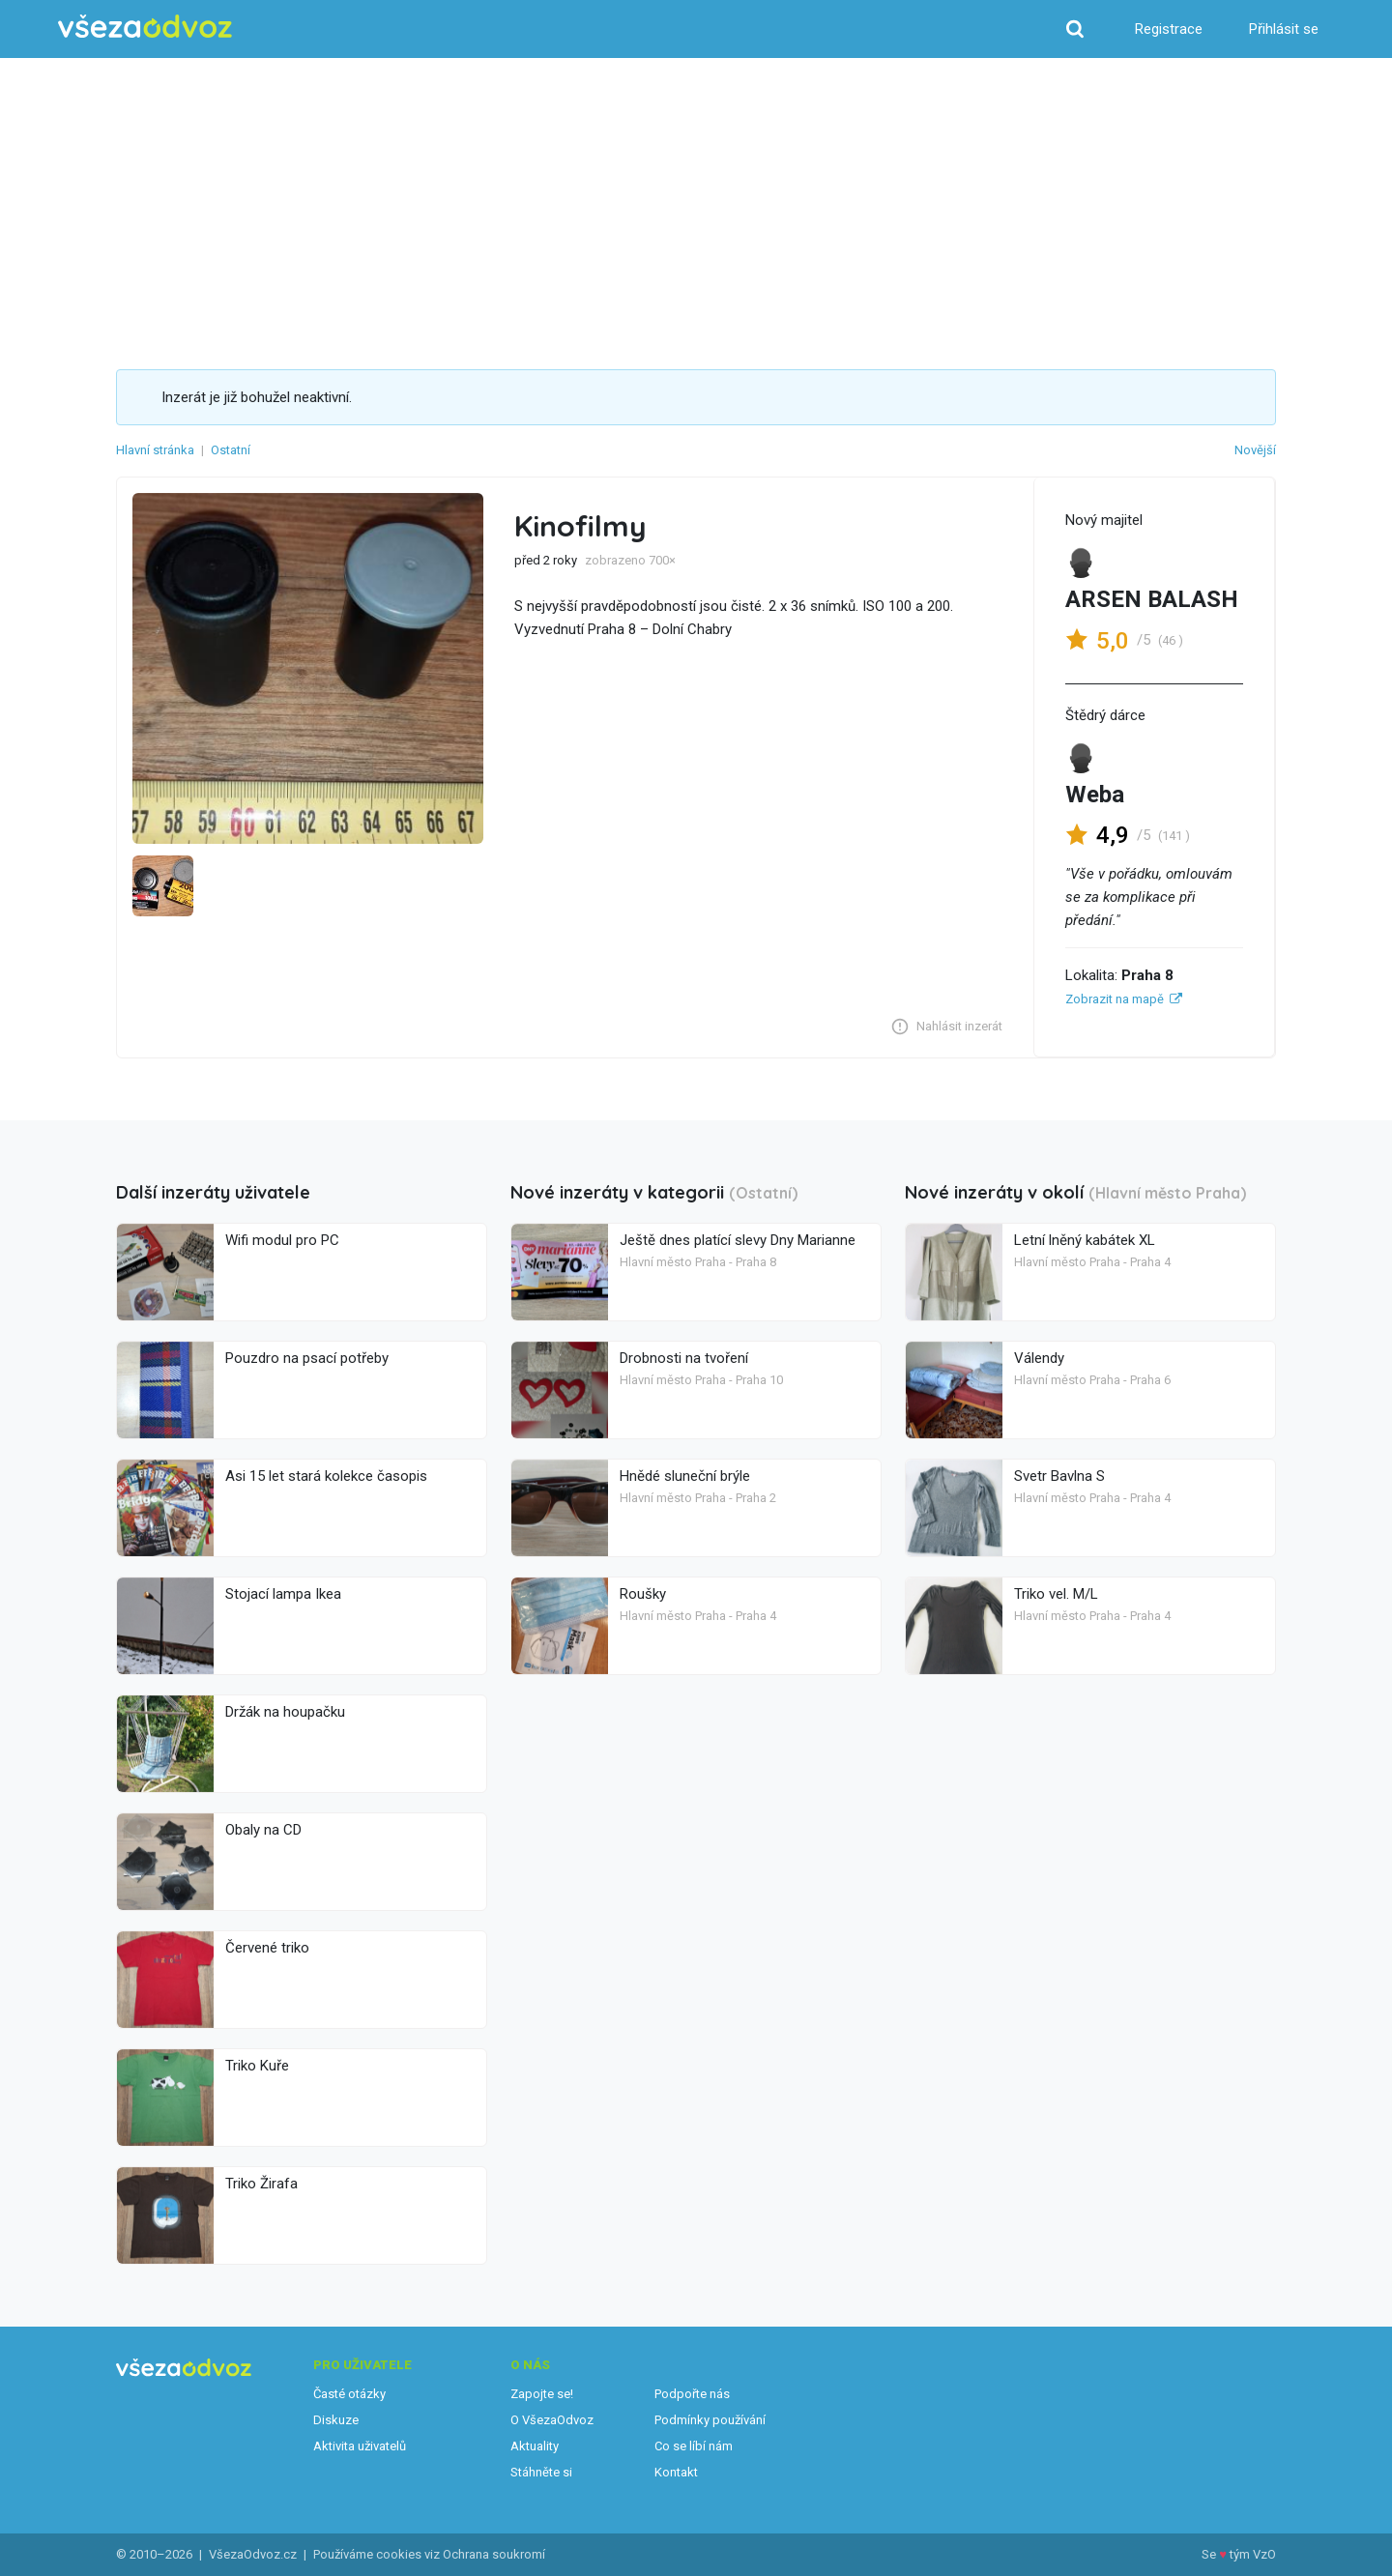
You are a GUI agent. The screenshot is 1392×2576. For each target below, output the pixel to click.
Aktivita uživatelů (359, 2446)
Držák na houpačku (285, 1712)
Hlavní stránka (155, 450)
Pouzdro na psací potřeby (307, 1358)
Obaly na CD (263, 1829)
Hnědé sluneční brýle (685, 1476)
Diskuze (336, 2420)
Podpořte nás (692, 2394)
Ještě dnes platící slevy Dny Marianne (738, 1240)
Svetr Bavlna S (1059, 1476)
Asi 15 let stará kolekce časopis (326, 1476)
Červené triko (267, 1947)
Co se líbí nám (693, 2446)
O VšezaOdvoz (552, 2420)
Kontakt (676, 2472)
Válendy (1039, 1358)
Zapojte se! (541, 2394)
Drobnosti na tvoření (684, 1358)
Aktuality (534, 2446)
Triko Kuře (257, 2065)
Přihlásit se (1284, 29)
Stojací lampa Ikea (283, 1594)
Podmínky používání (710, 2420)
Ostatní (230, 450)
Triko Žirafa (261, 2183)
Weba (1094, 794)
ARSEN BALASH (1151, 599)
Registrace (1169, 29)
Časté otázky (349, 2394)
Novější (1255, 450)
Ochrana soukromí (494, 2554)
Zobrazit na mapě (1114, 999)
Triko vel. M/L (1056, 1594)
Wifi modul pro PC (282, 1240)
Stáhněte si (541, 2472)
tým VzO (1253, 2554)
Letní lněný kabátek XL (1084, 1240)
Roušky (643, 1594)
